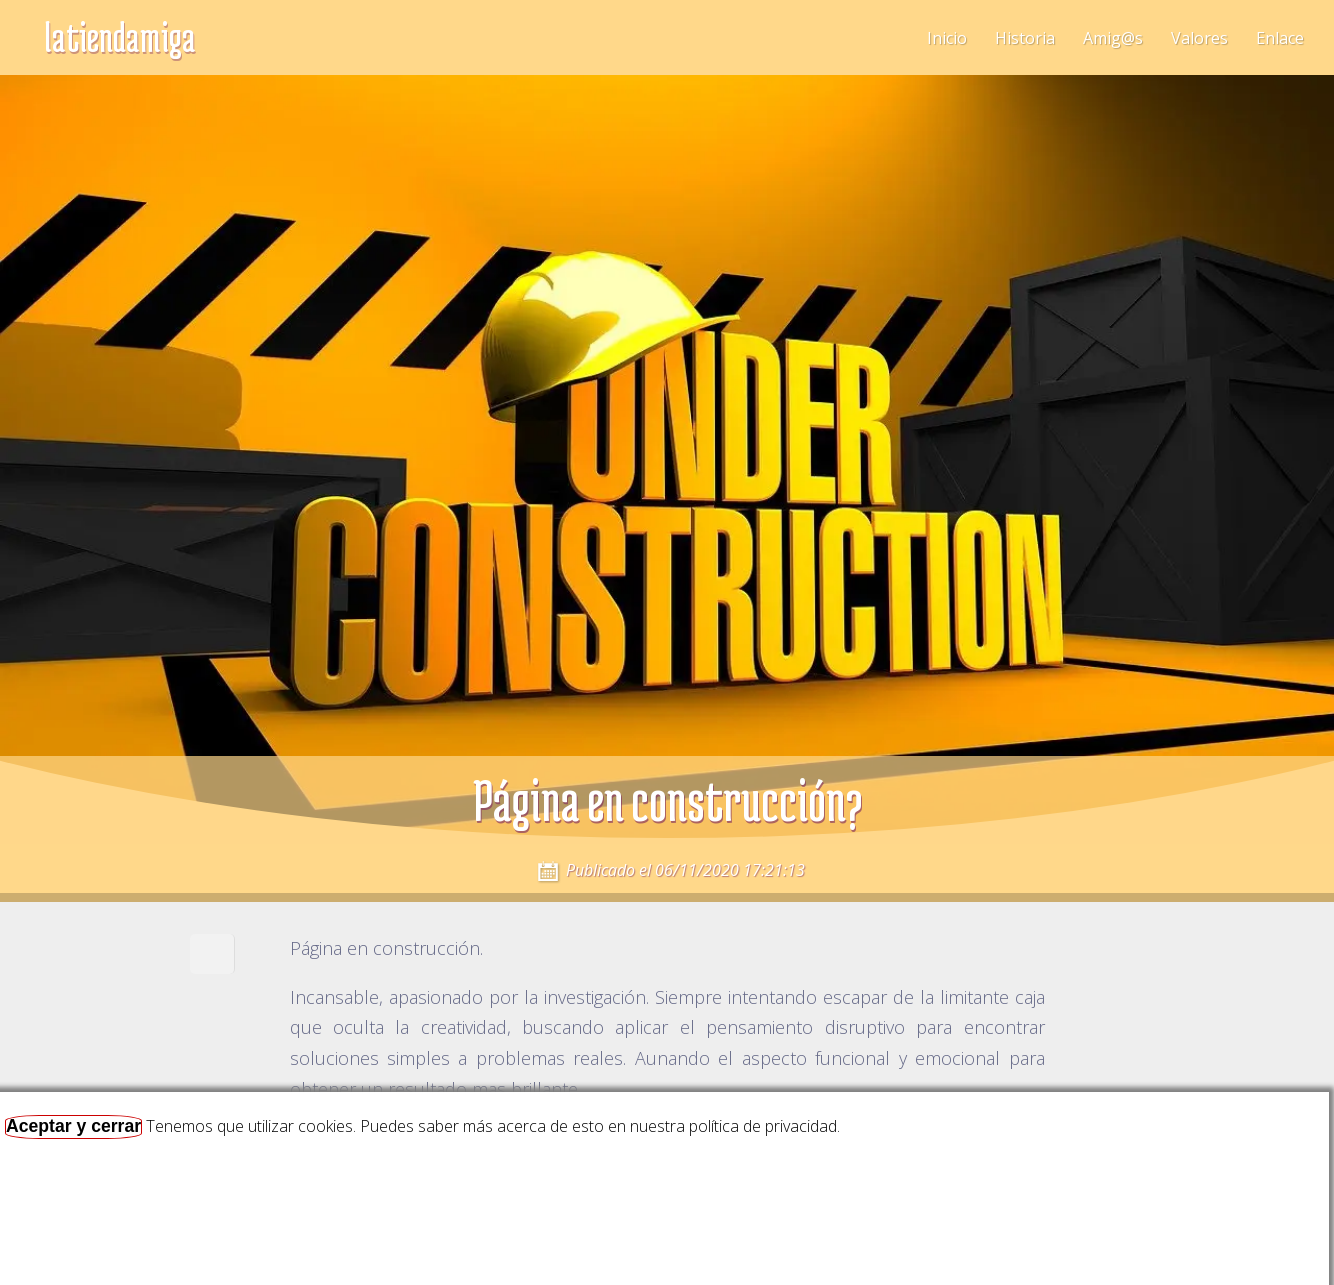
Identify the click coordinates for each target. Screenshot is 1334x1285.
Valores (1199, 38)
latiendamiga (120, 37)
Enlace (1280, 38)
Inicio (947, 38)
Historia (1025, 38)
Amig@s (1113, 38)
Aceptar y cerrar (73, 1126)
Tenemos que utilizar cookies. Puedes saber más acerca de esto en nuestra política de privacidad (491, 1126)
